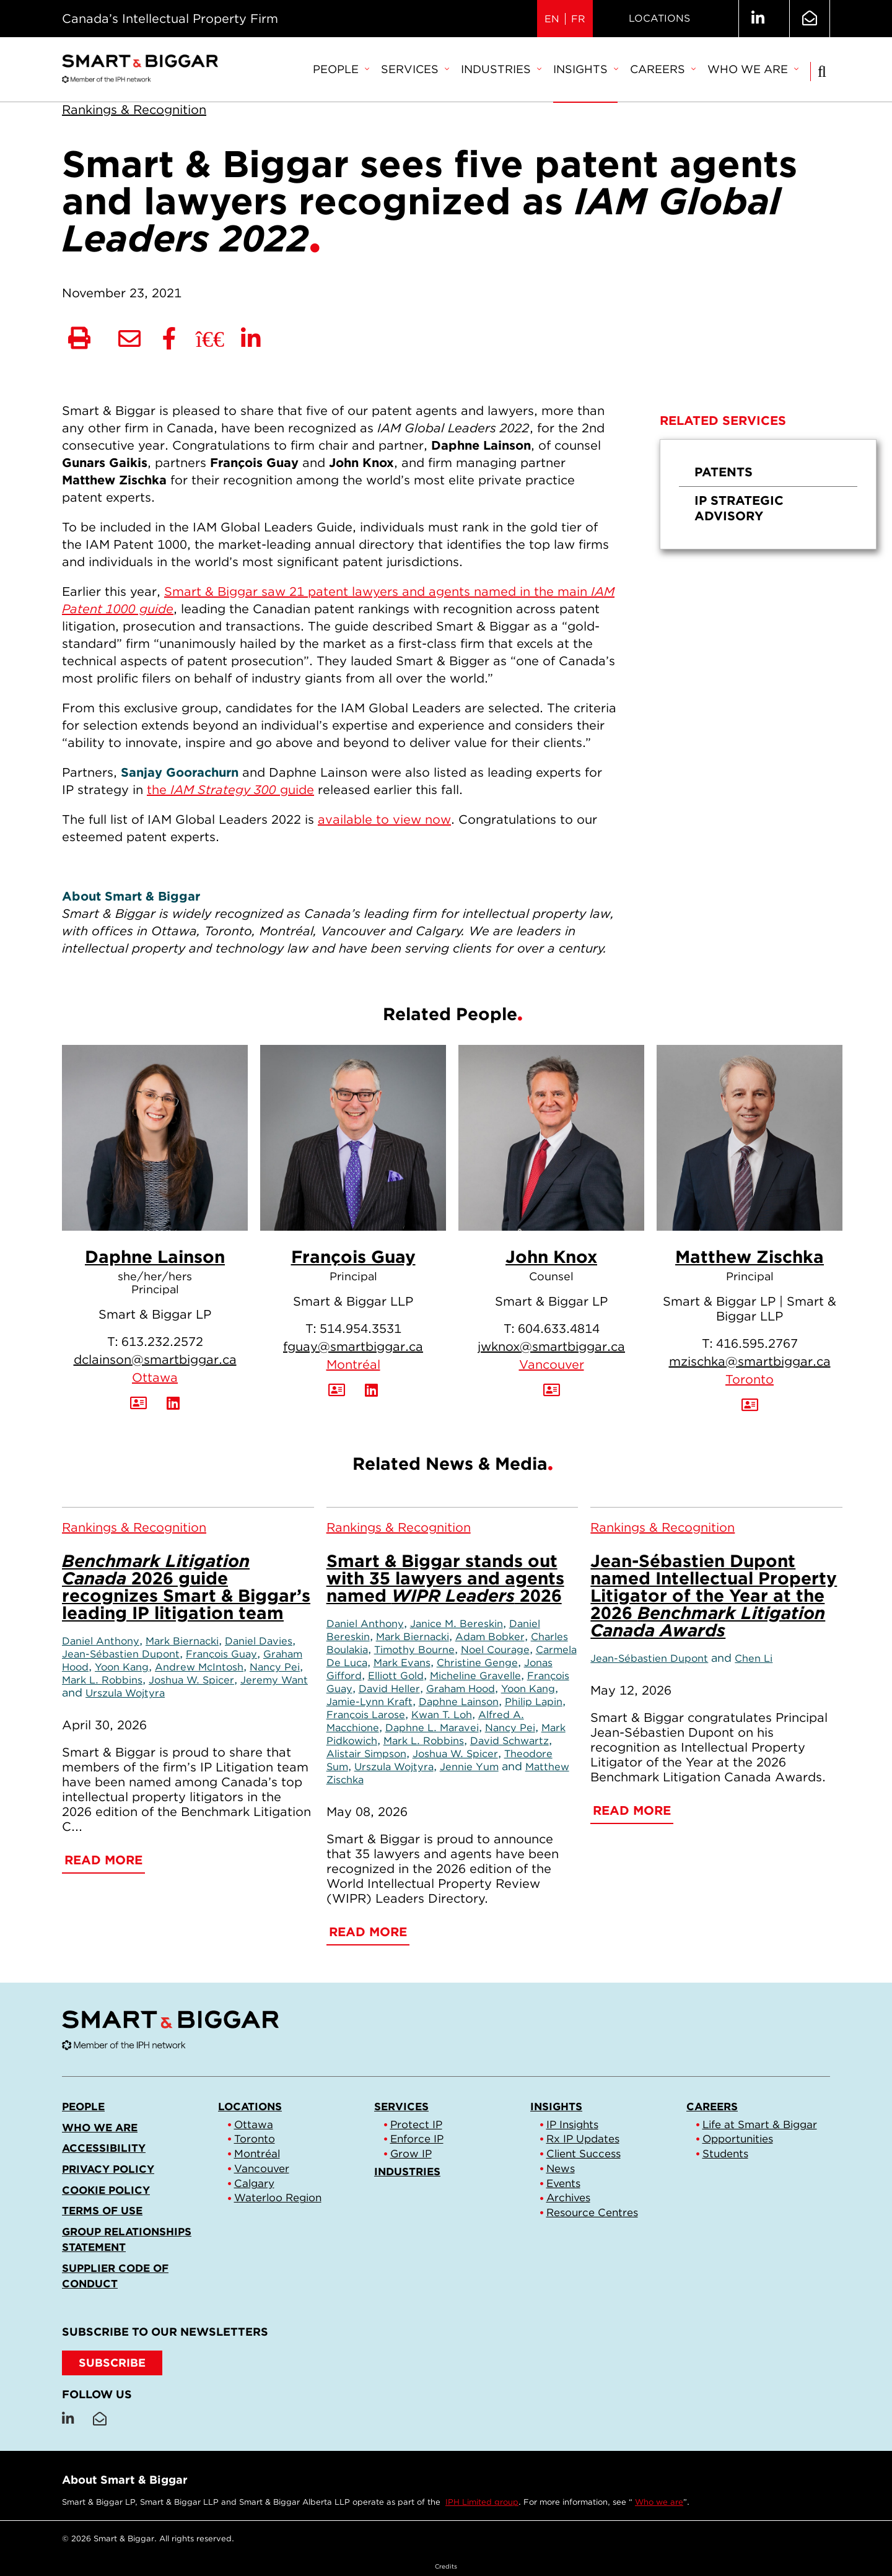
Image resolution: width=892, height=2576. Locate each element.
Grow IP (411, 2153)
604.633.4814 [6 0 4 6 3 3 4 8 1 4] (559, 1328)
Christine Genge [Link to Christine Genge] (477, 1662)
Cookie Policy (106, 2190)
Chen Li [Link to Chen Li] (753, 1658)
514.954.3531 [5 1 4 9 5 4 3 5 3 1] (360, 1328)
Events (563, 2183)
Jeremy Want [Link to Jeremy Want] (274, 1680)
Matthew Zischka (749, 1256)
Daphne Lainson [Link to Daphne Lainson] (459, 1701)
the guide (230, 789)
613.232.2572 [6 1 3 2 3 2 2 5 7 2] (162, 1341)
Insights (585, 69)
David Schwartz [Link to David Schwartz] (509, 1740)
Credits (446, 2566)
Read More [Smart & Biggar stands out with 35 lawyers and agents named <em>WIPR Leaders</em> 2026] (368, 1931)
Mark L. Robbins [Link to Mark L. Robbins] (102, 1680)
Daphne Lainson (155, 1256)
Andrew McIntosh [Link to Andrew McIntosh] (199, 1667)
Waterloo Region (277, 2197)
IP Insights (572, 2124)
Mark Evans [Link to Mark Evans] (402, 1662)
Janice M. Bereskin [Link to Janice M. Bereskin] (456, 1623)
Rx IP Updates (582, 2139)
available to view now (384, 819)
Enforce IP (417, 2139)
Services (414, 69)
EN (551, 19)
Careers (662, 69)
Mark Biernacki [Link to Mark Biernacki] (182, 1641)
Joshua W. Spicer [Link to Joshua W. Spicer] (191, 1680)
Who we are (752, 69)
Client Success (583, 2153)
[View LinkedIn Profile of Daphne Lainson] (173, 1403)
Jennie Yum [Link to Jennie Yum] (469, 1766)
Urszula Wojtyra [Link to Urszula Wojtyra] (125, 1693)
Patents (723, 472)
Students (725, 2153)
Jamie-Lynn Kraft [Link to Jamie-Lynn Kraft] (369, 1701)
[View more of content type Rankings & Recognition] (134, 109)
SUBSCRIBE (112, 2362)
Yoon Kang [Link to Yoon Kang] (122, 1667)
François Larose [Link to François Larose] (365, 1714)
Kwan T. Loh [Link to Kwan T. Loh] (441, 1714)
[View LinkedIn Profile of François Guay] (371, 1390)
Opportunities (737, 2139)
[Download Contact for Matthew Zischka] (749, 1405)
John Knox (551, 1256)
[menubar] (555, 70)
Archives (568, 2197)
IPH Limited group (481, 2502)
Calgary (254, 2183)
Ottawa (155, 1377)
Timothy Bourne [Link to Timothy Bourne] (414, 1649)
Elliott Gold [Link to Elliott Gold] (396, 1675)
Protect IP (416, 2124)
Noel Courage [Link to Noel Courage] (495, 1649)
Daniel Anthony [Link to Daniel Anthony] (100, 1641)
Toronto (749, 1379)
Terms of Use (102, 2210)
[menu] (768, 494)
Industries (501, 69)
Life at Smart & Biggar (759, 2124)
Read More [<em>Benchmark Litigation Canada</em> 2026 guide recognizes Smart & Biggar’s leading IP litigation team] (103, 1860)
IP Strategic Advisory (739, 508)
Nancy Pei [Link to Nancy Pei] (275, 1667)
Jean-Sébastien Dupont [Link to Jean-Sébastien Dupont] (121, 1654)
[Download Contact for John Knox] (551, 1390)
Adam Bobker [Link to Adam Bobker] (490, 1636)
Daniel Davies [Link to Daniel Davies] (258, 1641)
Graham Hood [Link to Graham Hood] (460, 1688)
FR (578, 19)
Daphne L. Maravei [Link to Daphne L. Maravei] (432, 1727)
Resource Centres (592, 2212)
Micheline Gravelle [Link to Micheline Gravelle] (475, 1675)
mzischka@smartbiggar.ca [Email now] (750, 1361)
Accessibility (104, 2148)
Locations (659, 18)
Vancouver (551, 1364)
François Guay (353, 1256)
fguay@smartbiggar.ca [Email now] (353, 1346)
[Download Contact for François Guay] (336, 1390)
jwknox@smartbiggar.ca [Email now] (551, 1346)
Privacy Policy (108, 2169)
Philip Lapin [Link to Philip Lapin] (533, 1701)
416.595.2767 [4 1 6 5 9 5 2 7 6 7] (757, 1343)
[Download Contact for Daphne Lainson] (138, 1403)
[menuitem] (341, 70)
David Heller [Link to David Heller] (389, 1688)
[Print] (79, 339)
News (560, 2168)
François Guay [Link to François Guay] (221, 1654)
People (341, 69)
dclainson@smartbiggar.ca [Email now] (155, 1359)
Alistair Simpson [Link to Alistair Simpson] (366, 1753)
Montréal (353, 1364)
